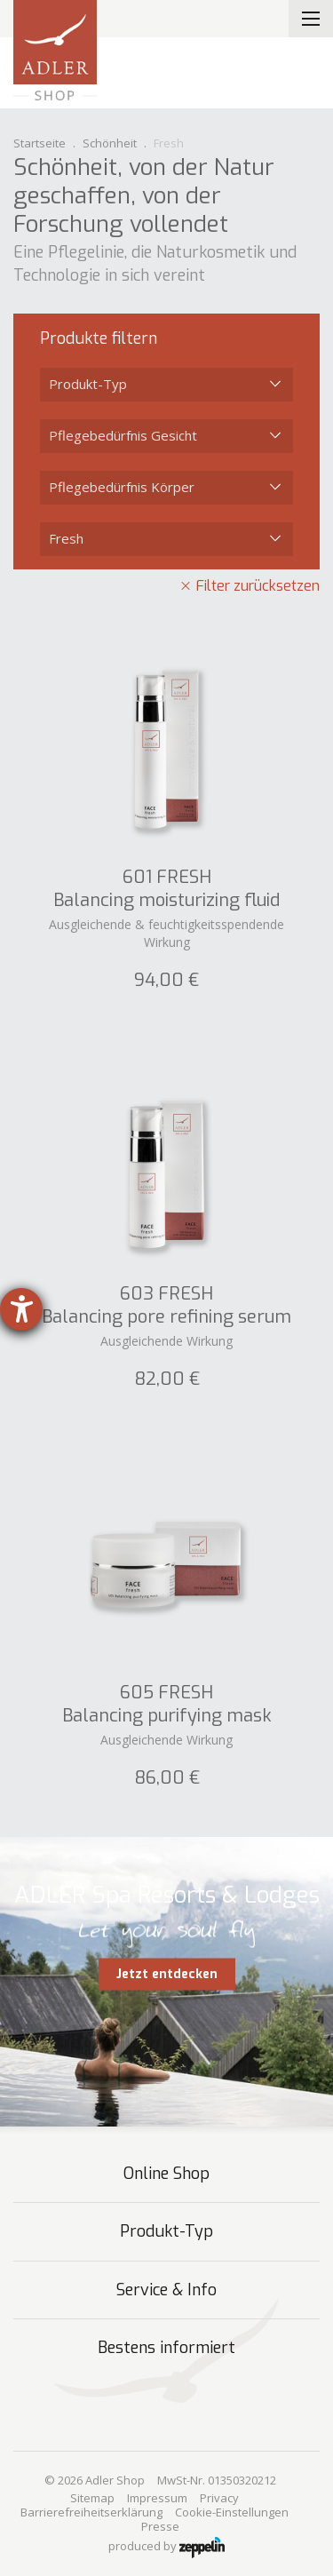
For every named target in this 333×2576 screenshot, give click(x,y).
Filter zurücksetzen (258, 585)
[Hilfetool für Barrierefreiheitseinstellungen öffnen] (21, 1309)
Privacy (219, 2498)
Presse (160, 2526)
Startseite (39, 143)
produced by (166, 2547)
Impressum (157, 2498)
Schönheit (110, 143)
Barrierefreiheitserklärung (91, 2512)
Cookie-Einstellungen (232, 2512)
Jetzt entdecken (167, 1974)
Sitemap (92, 2498)
